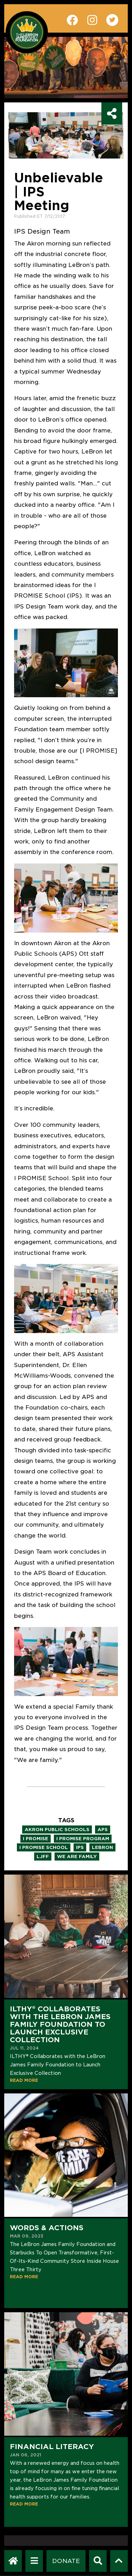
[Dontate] (66, 2561)
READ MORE (24, 2080)
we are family (77, 1856)
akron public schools (57, 1829)
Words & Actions (46, 2228)
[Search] (98, 2561)
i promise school (43, 1847)
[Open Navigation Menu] (34, 2561)
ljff (43, 1856)
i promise (35, 1838)
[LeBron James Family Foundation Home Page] (13, 2561)
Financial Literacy (52, 2446)
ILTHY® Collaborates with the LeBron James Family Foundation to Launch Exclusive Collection (60, 2024)
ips (80, 1847)
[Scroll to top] (118, 2561)
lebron (102, 1847)
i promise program (82, 1838)
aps (103, 1829)
